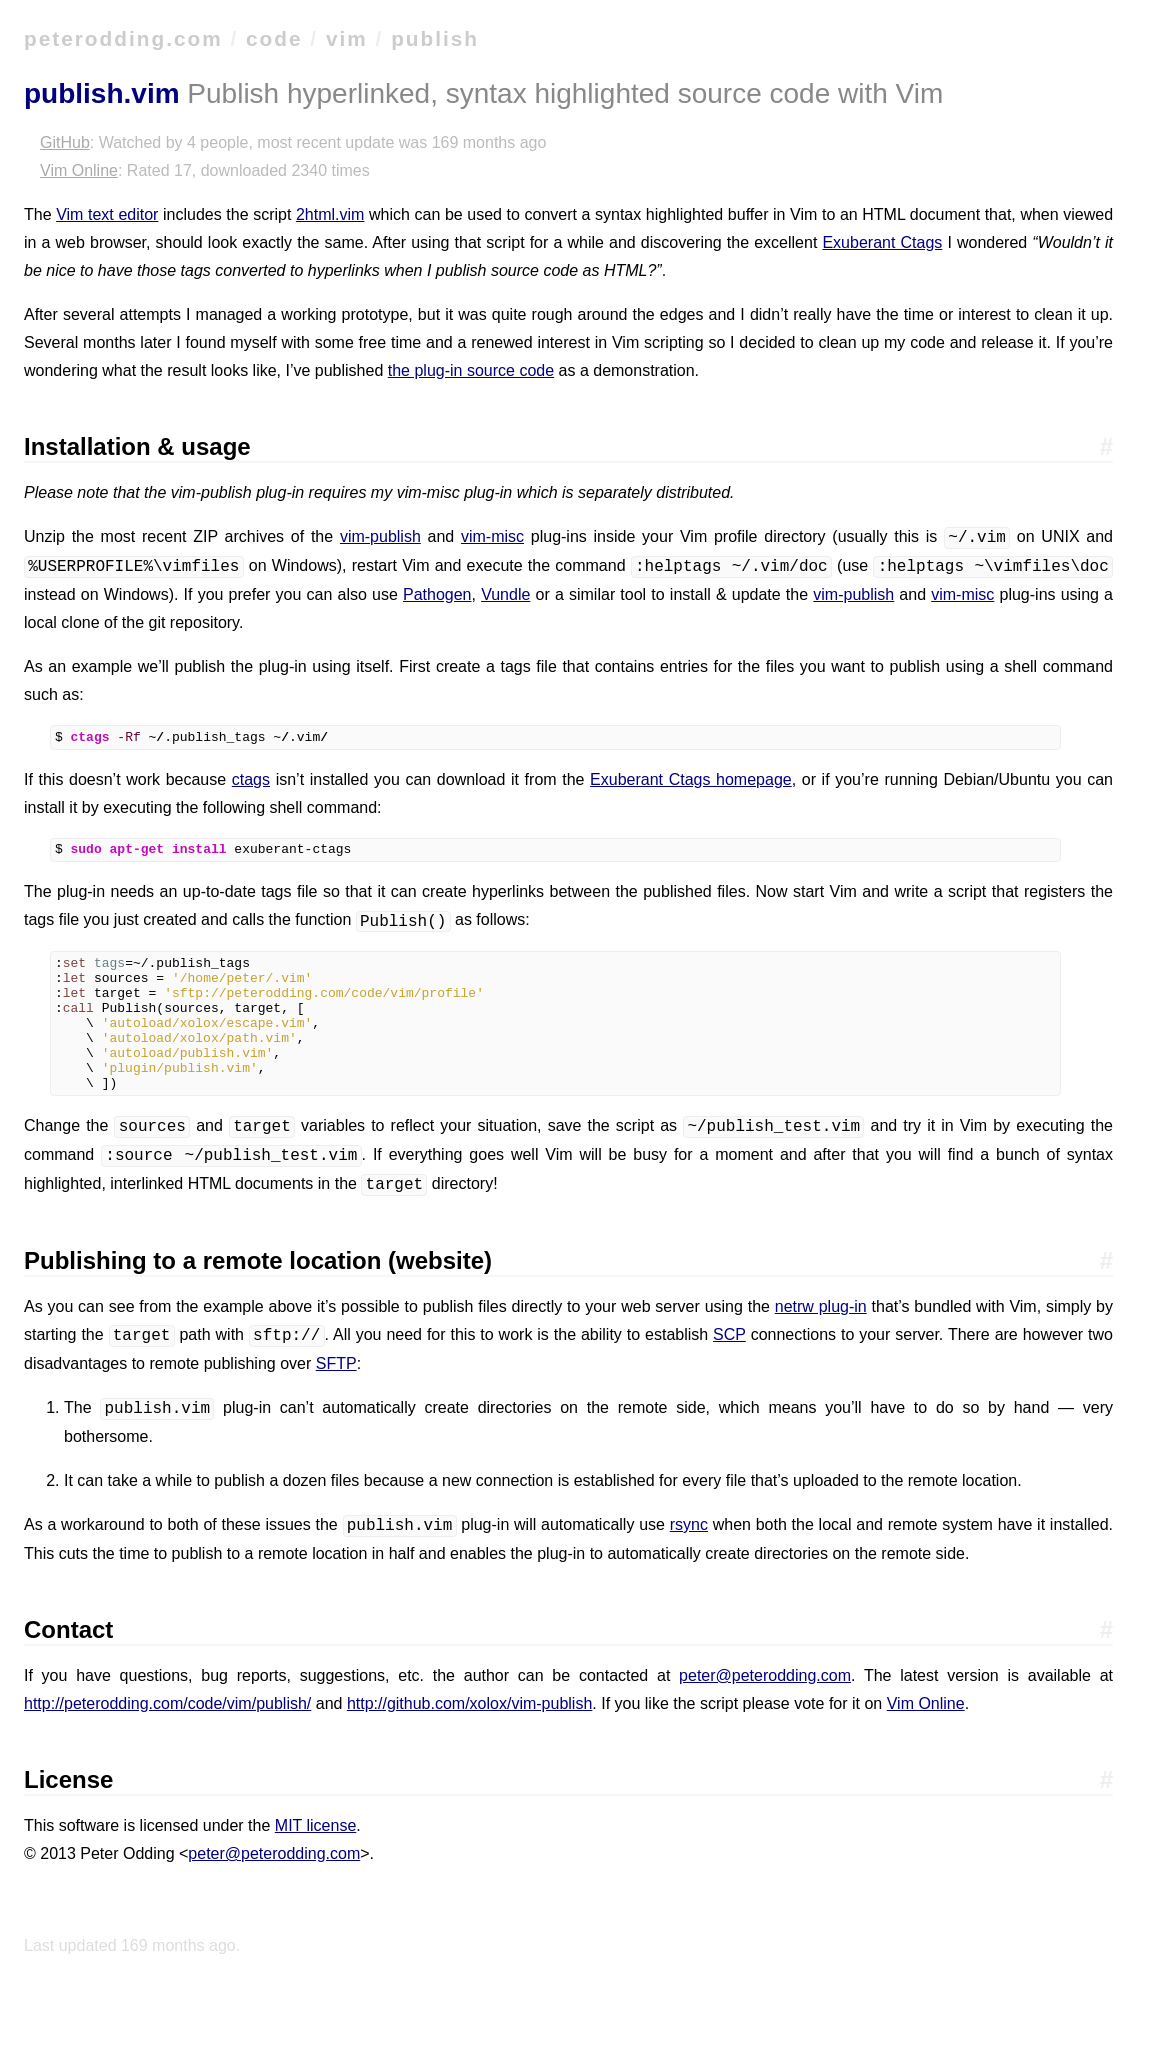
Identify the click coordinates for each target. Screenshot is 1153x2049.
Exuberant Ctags (882, 242)
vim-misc (492, 537)
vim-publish (380, 537)
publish (435, 38)
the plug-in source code (471, 370)
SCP (729, 1368)
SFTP (336, 1396)
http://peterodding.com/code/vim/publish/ (167, 1736)
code (274, 38)
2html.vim (330, 214)
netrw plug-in (821, 1339)
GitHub (65, 142)
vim (347, 38)
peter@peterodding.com (765, 1708)
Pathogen (437, 594)
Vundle (505, 594)
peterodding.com (123, 38)
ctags (251, 782)
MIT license (316, 1858)
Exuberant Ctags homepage (691, 782)
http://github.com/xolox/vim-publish (469, 1736)
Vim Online (79, 170)
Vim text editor (107, 214)
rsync (689, 1558)
